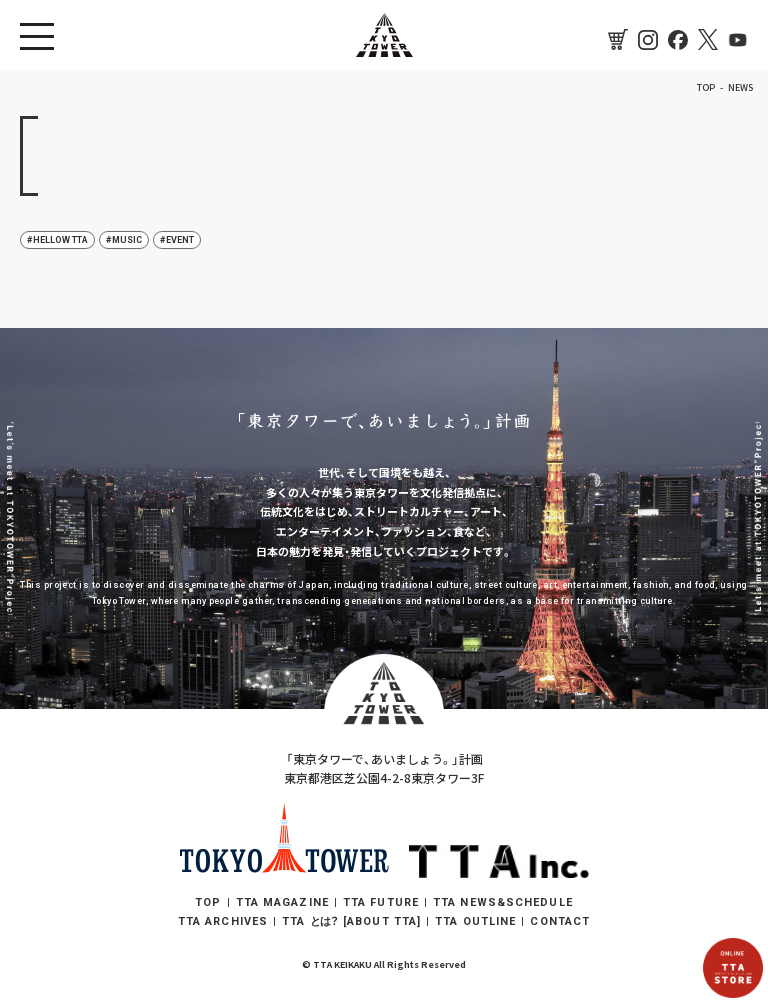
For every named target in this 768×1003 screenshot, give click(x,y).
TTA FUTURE (381, 902)
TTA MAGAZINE (282, 902)
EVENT (180, 240)
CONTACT (560, 921)
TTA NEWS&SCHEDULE (503, 902)
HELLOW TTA (60, 240)
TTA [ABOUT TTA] (351, 921)
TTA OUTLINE (475, 921)
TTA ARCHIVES (223, 921)
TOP (208, 902)
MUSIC (127, 240)
